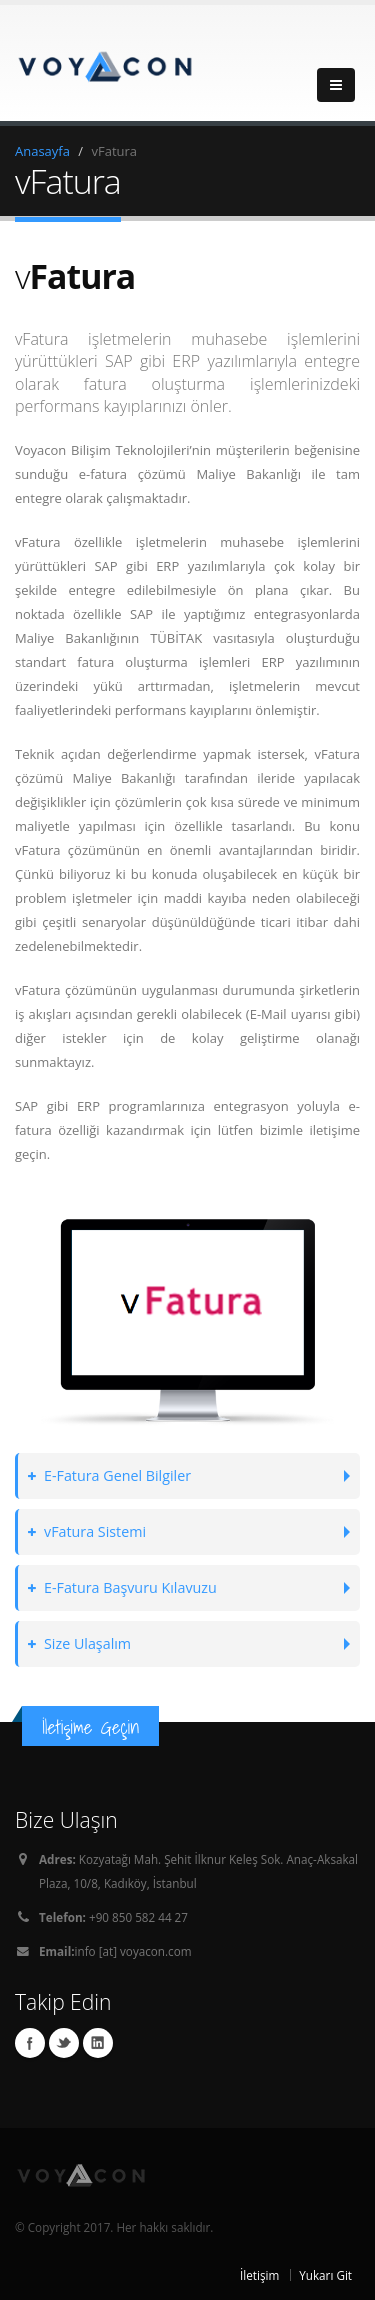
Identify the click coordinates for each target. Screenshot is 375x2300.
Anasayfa (42, 151)
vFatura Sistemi (87, 1531)
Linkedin (98, 2043)
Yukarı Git (325, 2275)
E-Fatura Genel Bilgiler (109, 1475)
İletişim (259, 2275)
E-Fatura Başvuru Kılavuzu (122, 1587)
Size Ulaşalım (79, 1643)
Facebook (30, 2043)
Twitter (64, 2043)
